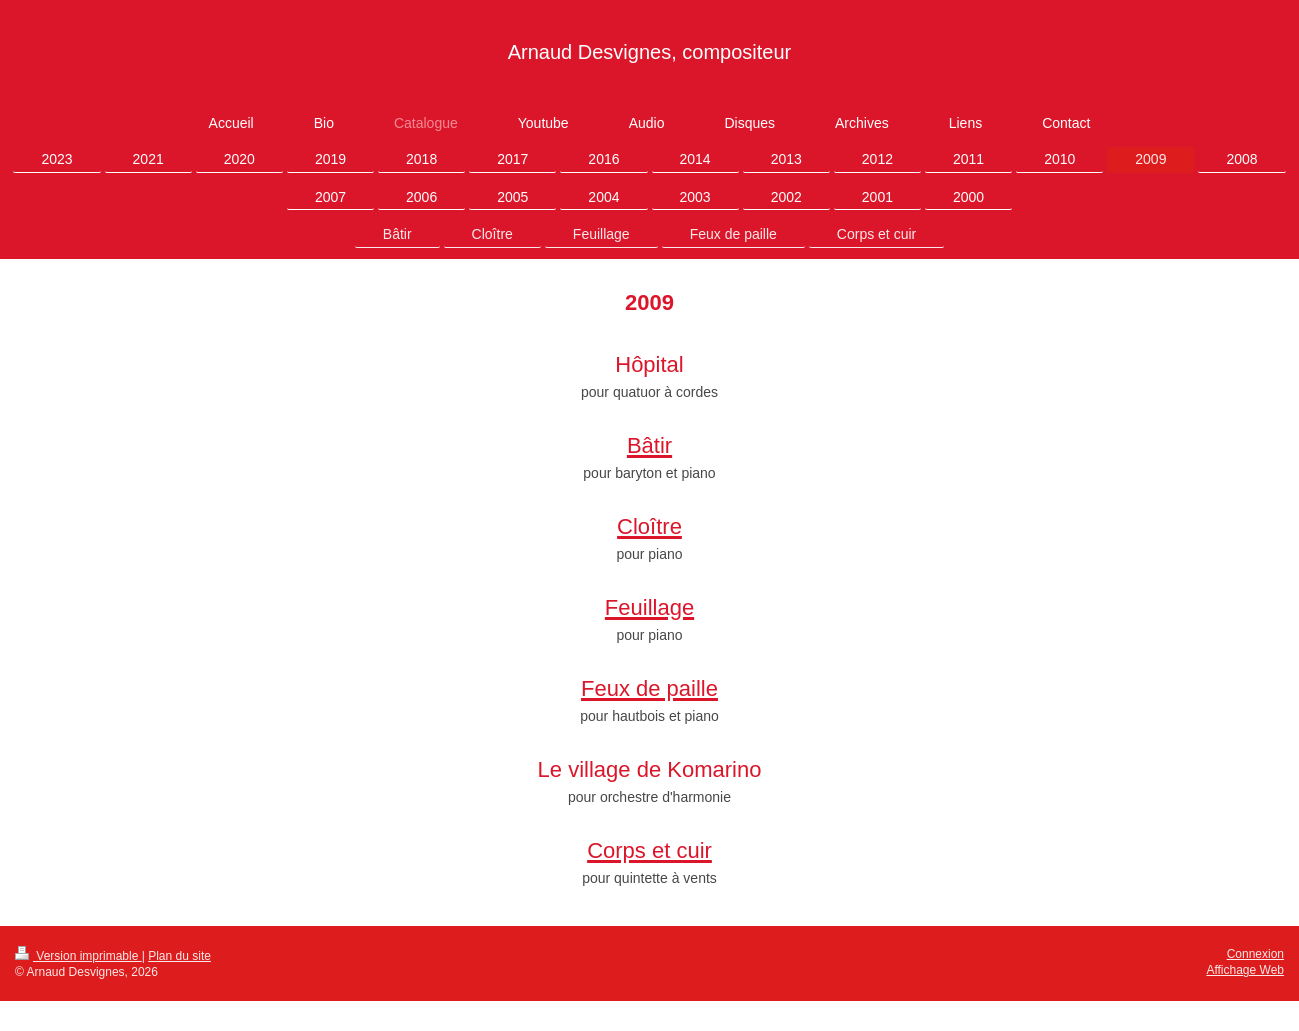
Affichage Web (1245, 970)
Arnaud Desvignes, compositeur (649, 52)
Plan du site (179, 956)
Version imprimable (78, 956)
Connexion (1255, 954)
